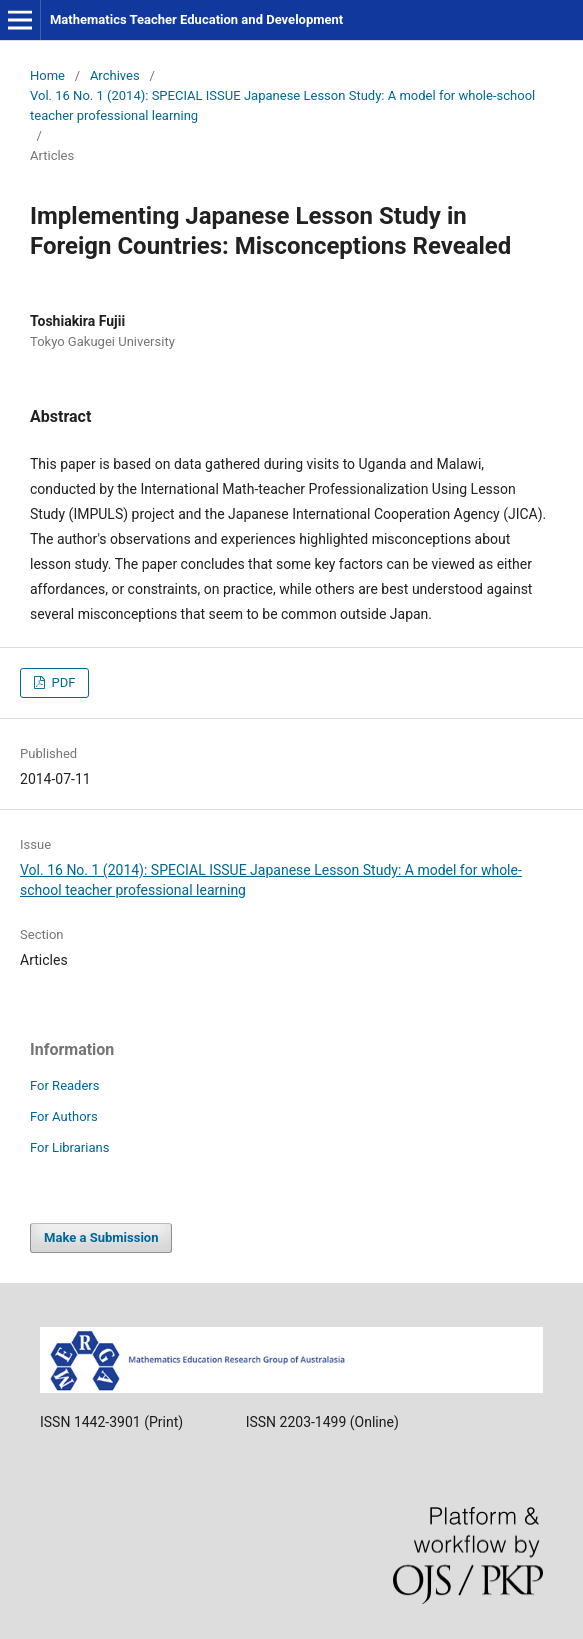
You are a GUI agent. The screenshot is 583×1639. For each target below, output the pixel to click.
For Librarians (69, 1147)
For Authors (64, 1116)
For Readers (65, 1085)
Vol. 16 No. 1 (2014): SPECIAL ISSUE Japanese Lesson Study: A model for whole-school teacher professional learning (282, 105)
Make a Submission (101, 1237)
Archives (115, 75)
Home (47, 75)
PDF (61, 682)
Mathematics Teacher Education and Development (196, 19)
